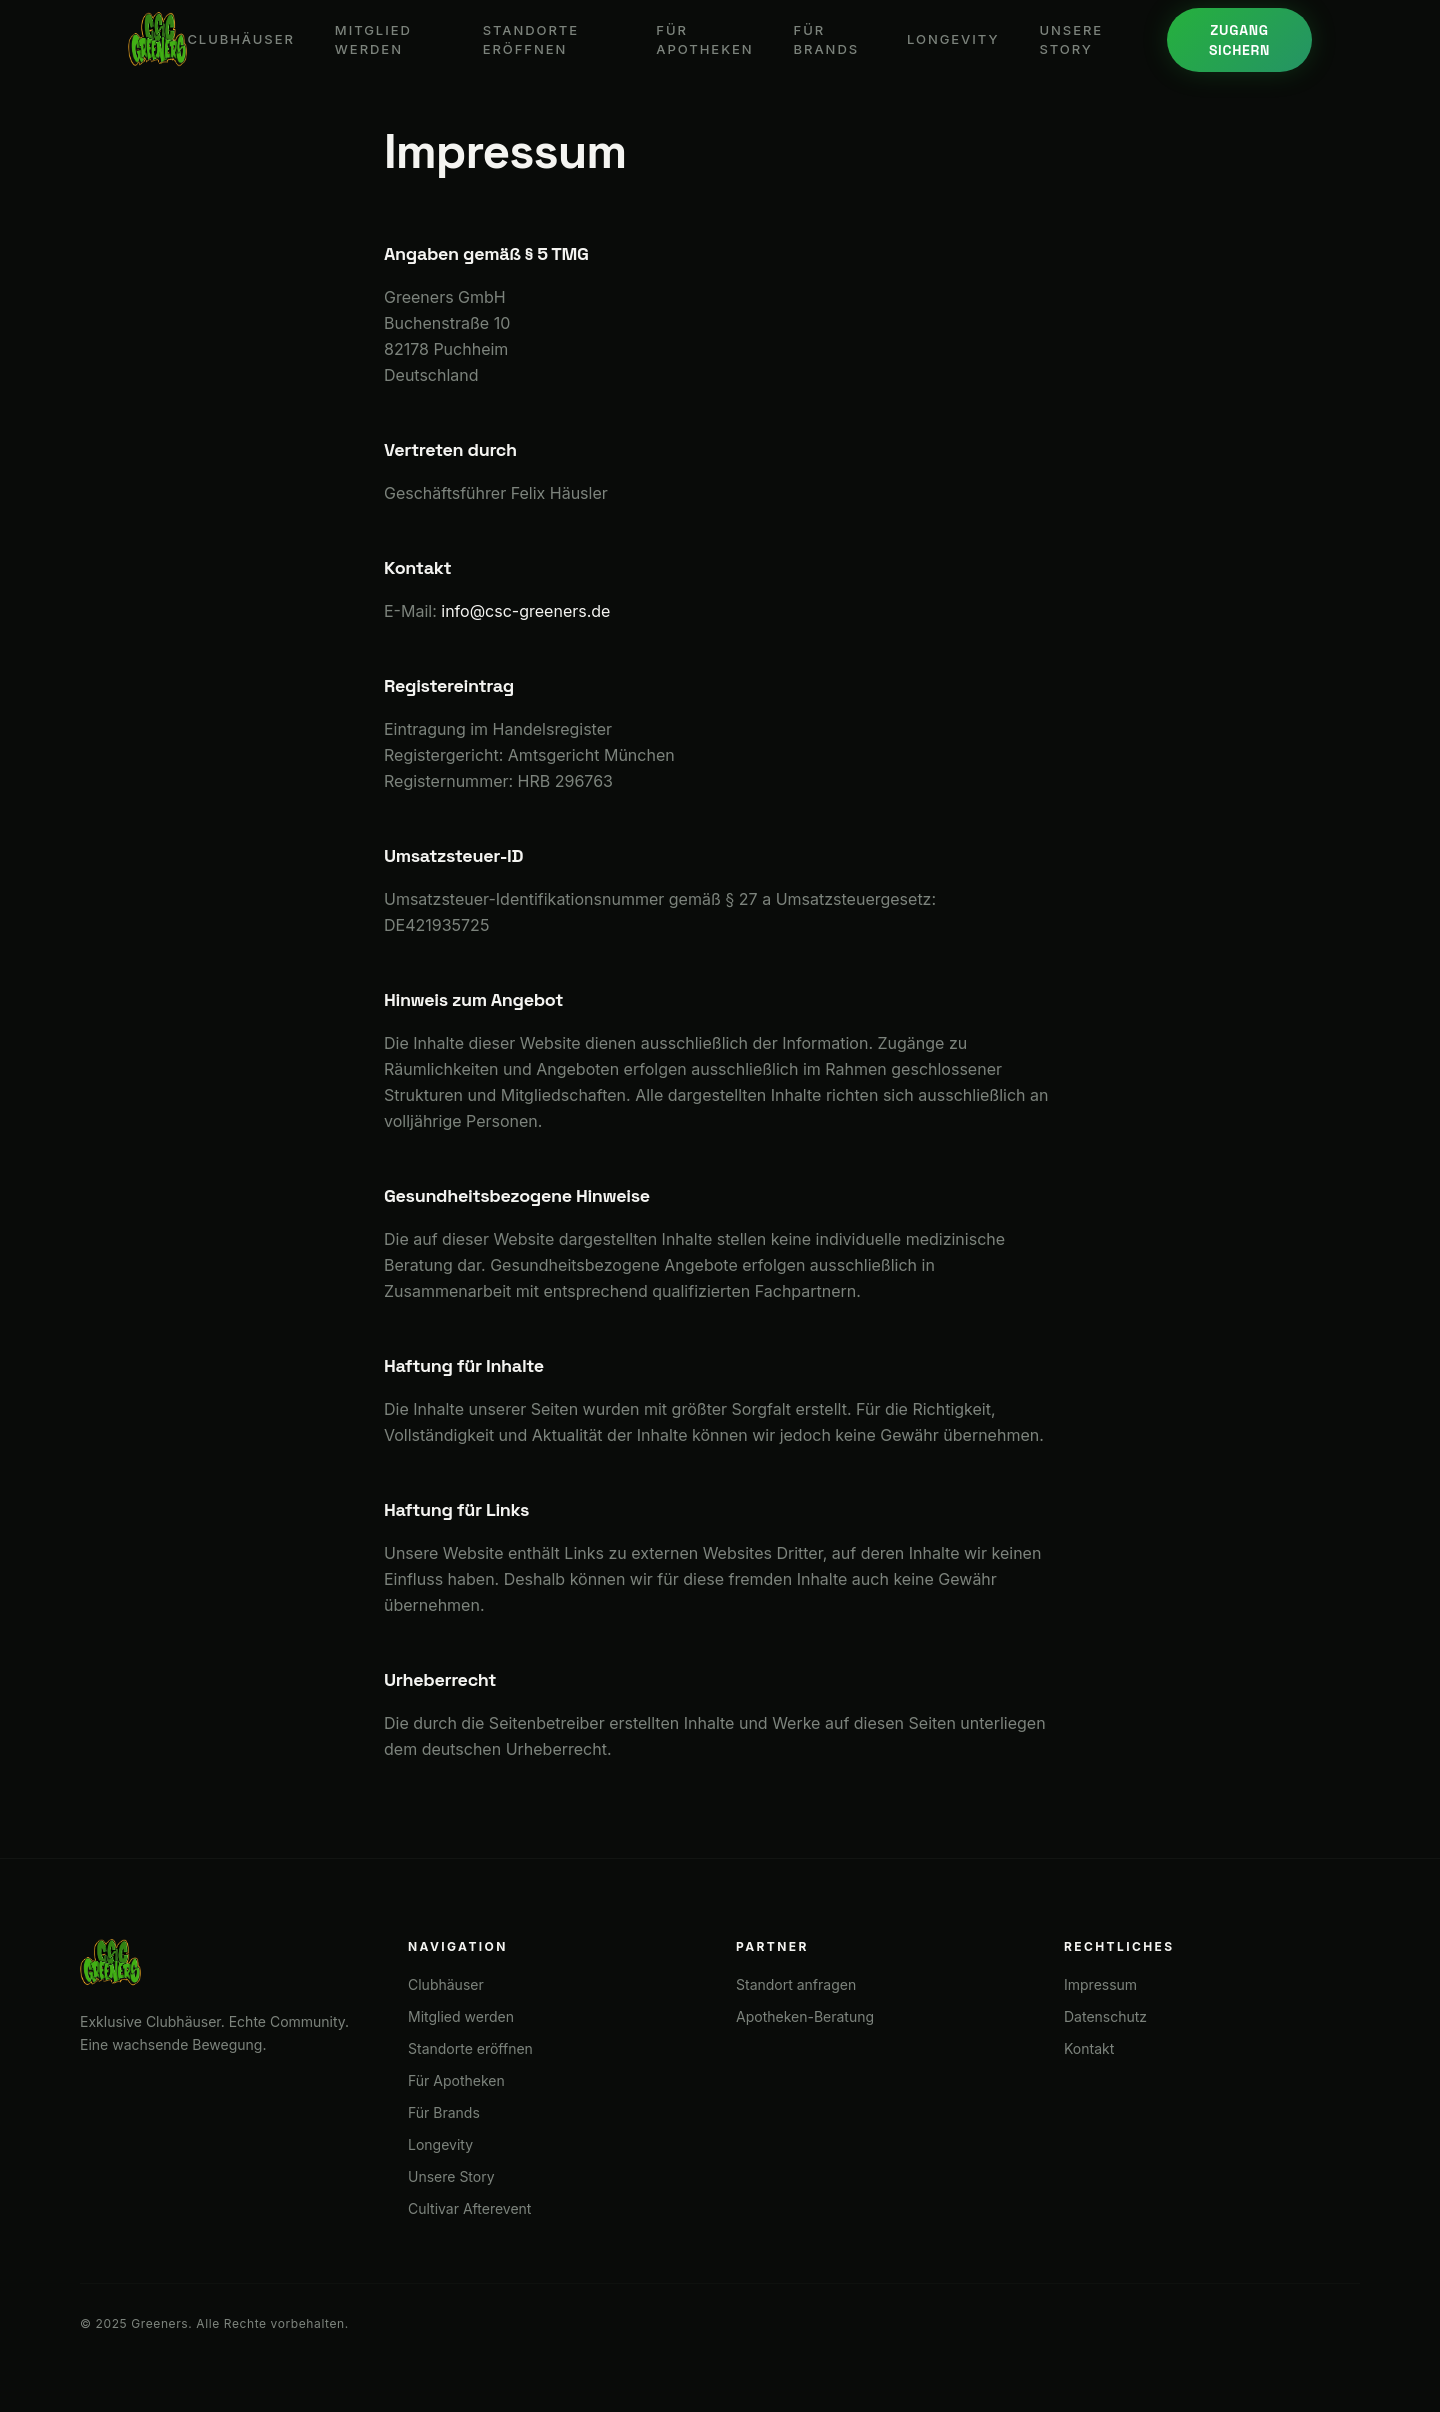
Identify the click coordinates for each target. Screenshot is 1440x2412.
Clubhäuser (240, 39)
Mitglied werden (373, 40)
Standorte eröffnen (531, 40)
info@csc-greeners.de (525, 611)
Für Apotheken (704, 40)
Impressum (1100, 1984)
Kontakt (1089, 2048)
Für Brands (827, 40)
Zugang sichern (1239, 40)
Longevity (953, 39)
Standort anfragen (796, 1984)
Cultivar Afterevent (469, 2208)
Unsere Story (1071, 40)
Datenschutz (1105, 2016)
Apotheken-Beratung (805, 2016)
